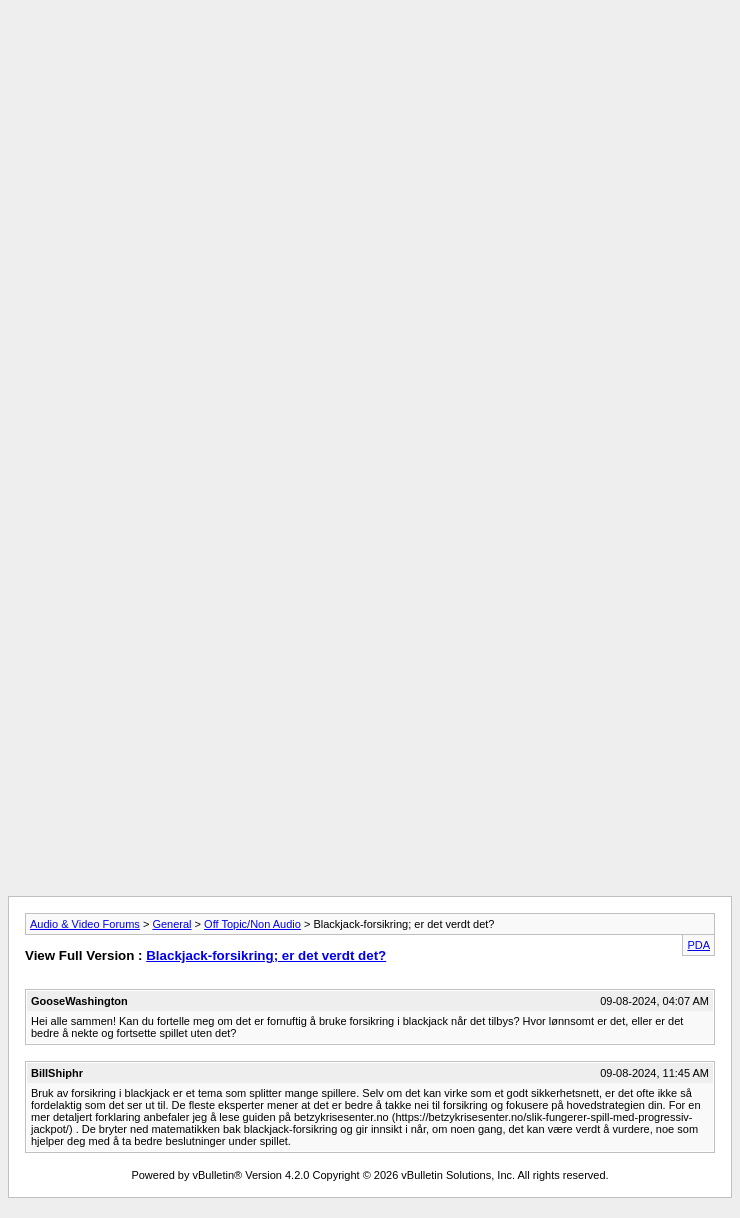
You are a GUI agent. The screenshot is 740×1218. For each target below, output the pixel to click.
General (171, 924)
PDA (698, 945)
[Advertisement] (370, 148)
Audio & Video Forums (85, 924)
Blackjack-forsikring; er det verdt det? (266, 955)
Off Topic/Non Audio (252, 924)
